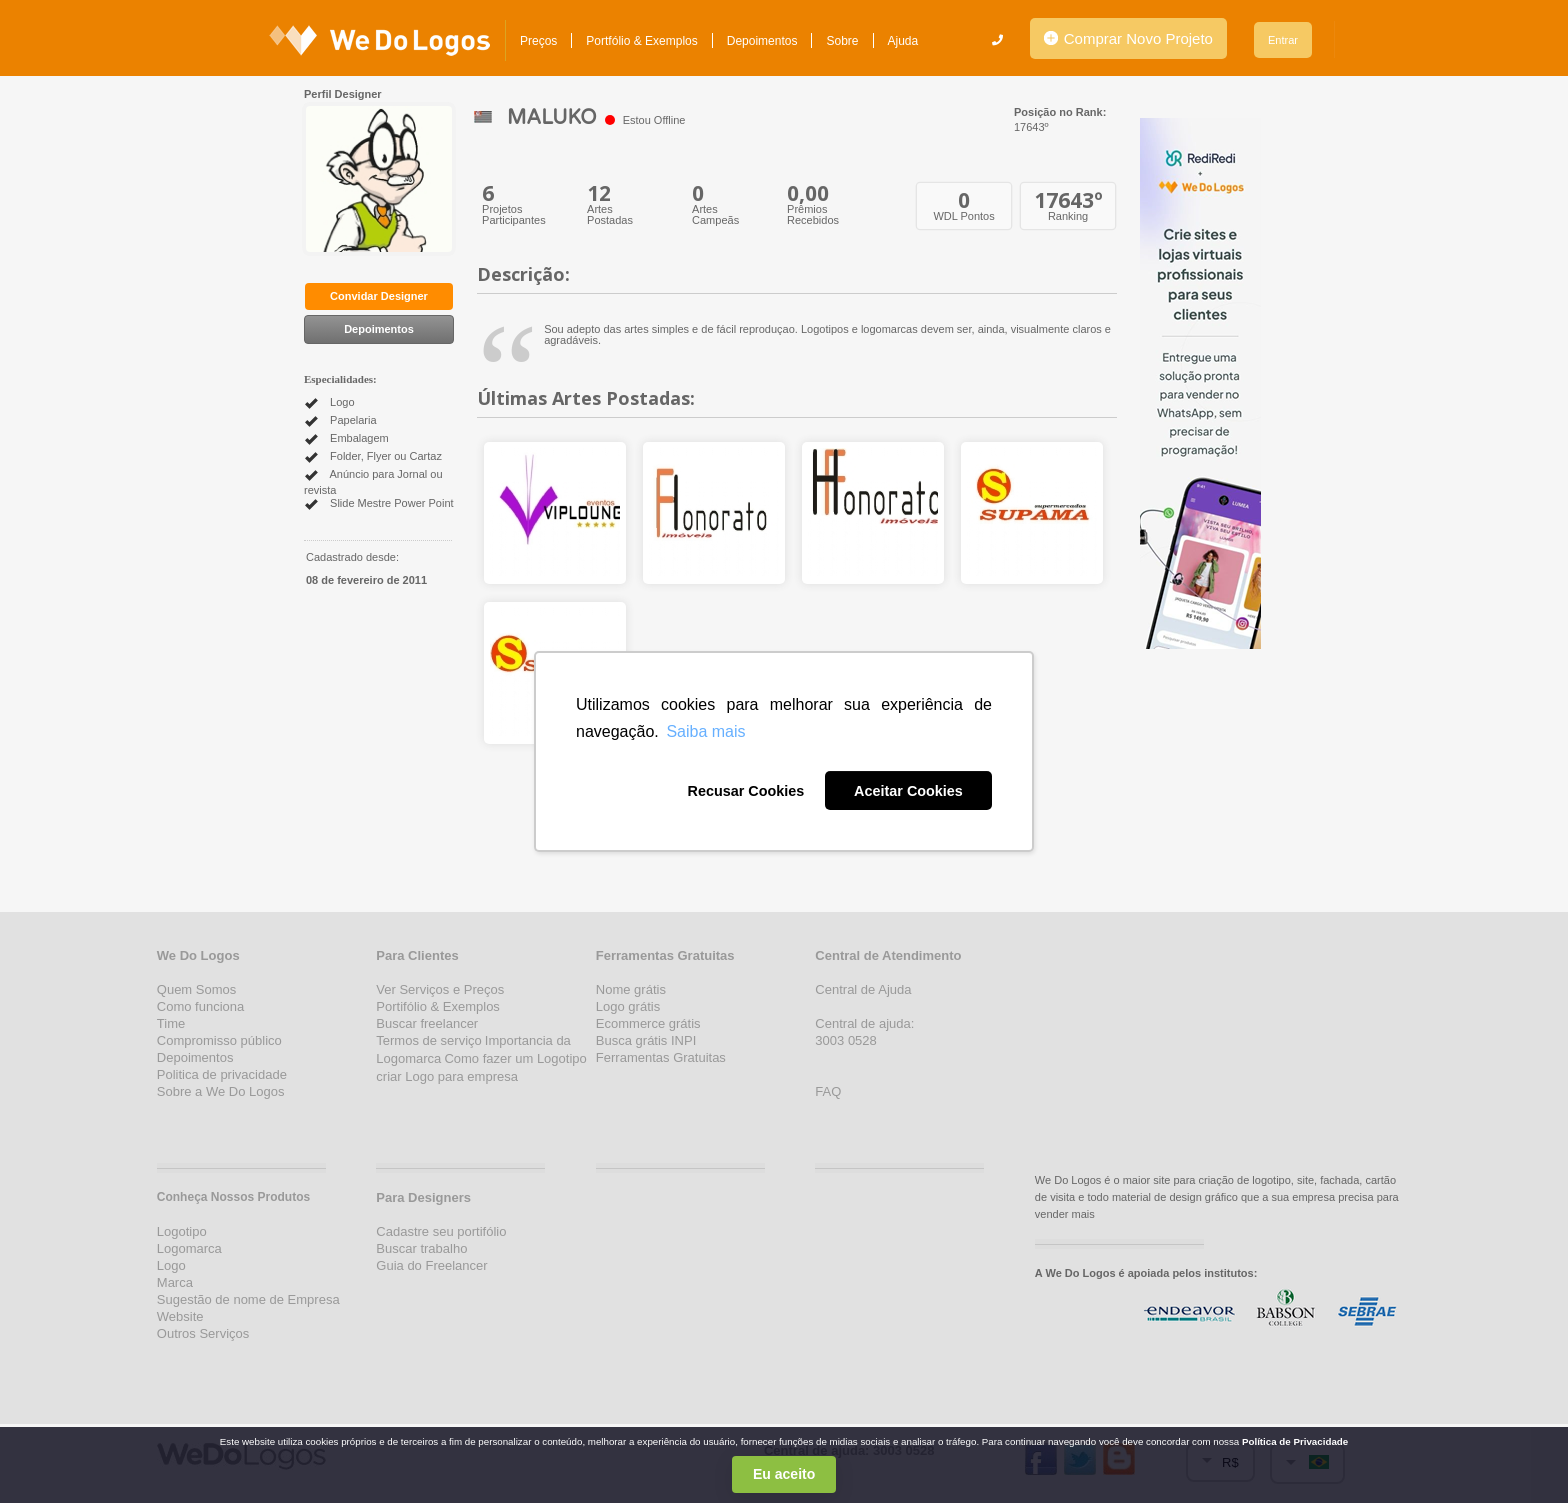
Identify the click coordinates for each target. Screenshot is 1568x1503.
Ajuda (903, 41)
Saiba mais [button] (705, 731)
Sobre (842, 41)
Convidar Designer (379, 296)
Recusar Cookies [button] (745, 791)
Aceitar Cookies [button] (908, 791)
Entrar (1283, 40)
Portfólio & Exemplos (641, 41)
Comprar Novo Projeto (1128, 38)
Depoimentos (762, 41)
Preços (538, 41)
